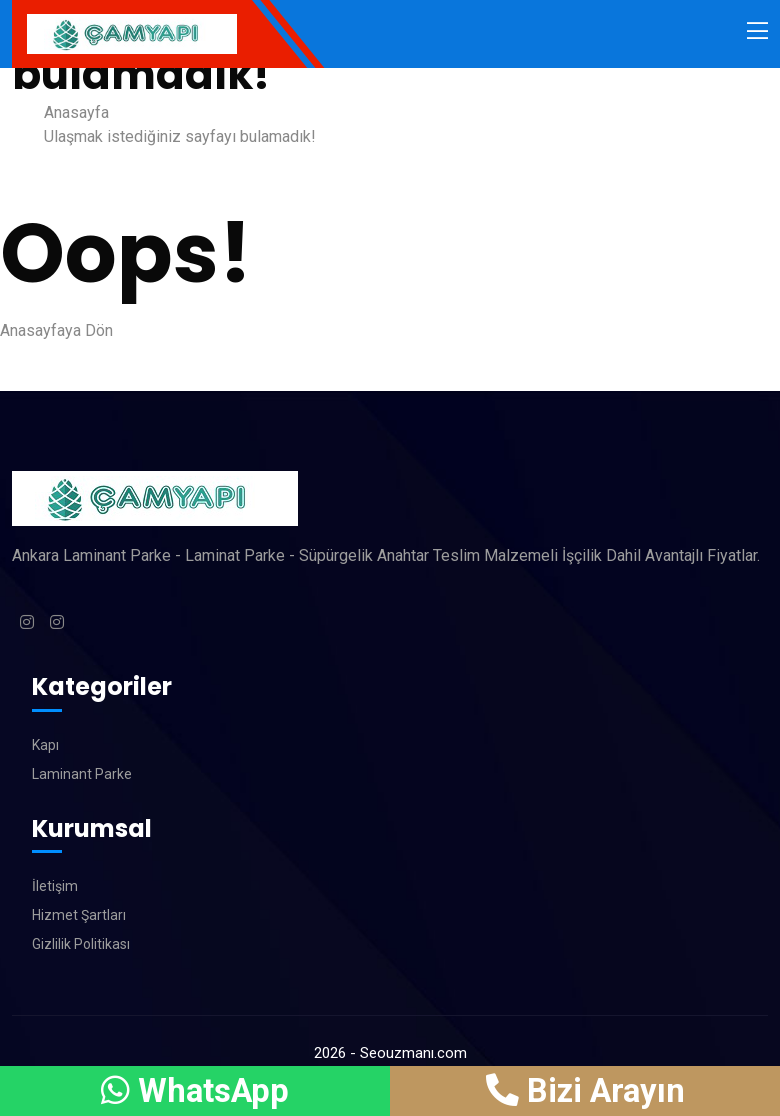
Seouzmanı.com (413, 1053)
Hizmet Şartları (79, 915)
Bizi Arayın (585, 1091)
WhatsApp (195, 1091)
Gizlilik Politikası (81, 944)
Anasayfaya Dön (56, 330)
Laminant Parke (82, 774)
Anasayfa (76, 112)
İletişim (55, 886)
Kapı (45, 745)
